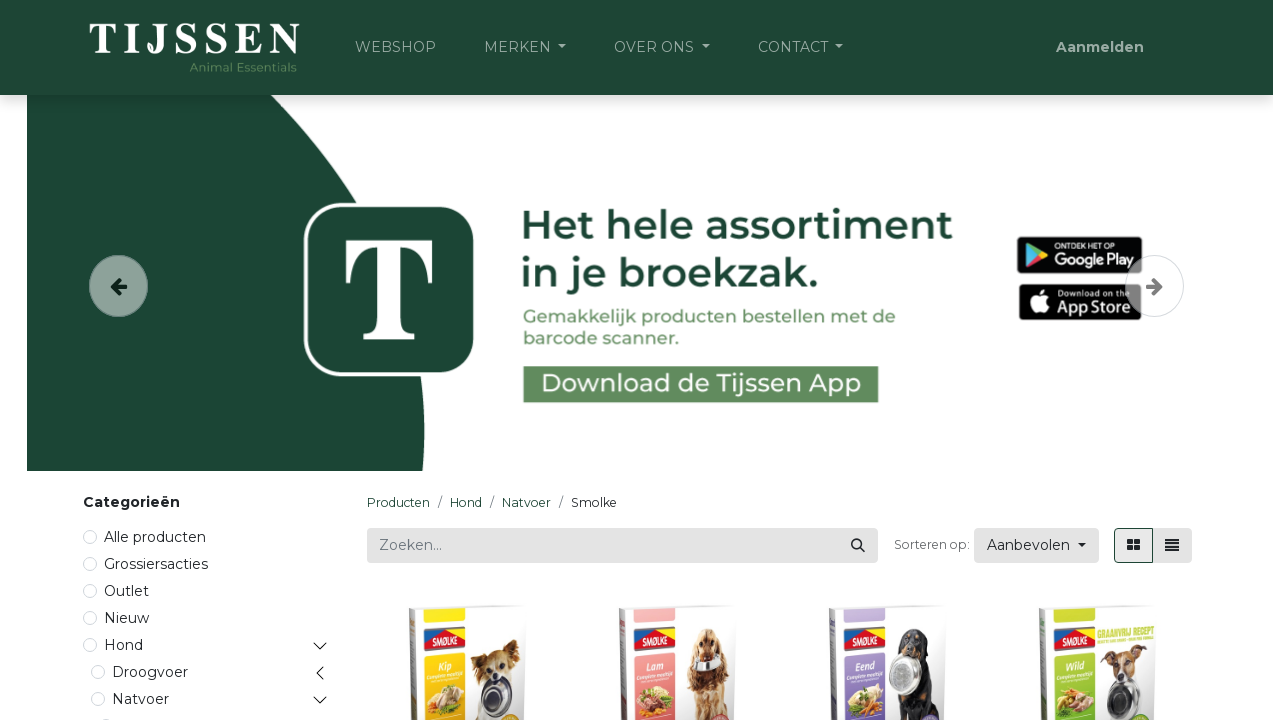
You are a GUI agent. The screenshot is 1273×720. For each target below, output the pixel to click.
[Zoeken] (858, 545)
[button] (1036, 545)
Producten (398, 502)
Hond (123, 645)
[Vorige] (118, 283)
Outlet (126, 591)
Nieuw (126, 618)
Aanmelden (1100, 47)
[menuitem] (395, 47)
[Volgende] (1154, 283)
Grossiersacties (156, 564)
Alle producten (155, 537)
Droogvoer (150, 672)
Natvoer (140, 699)
